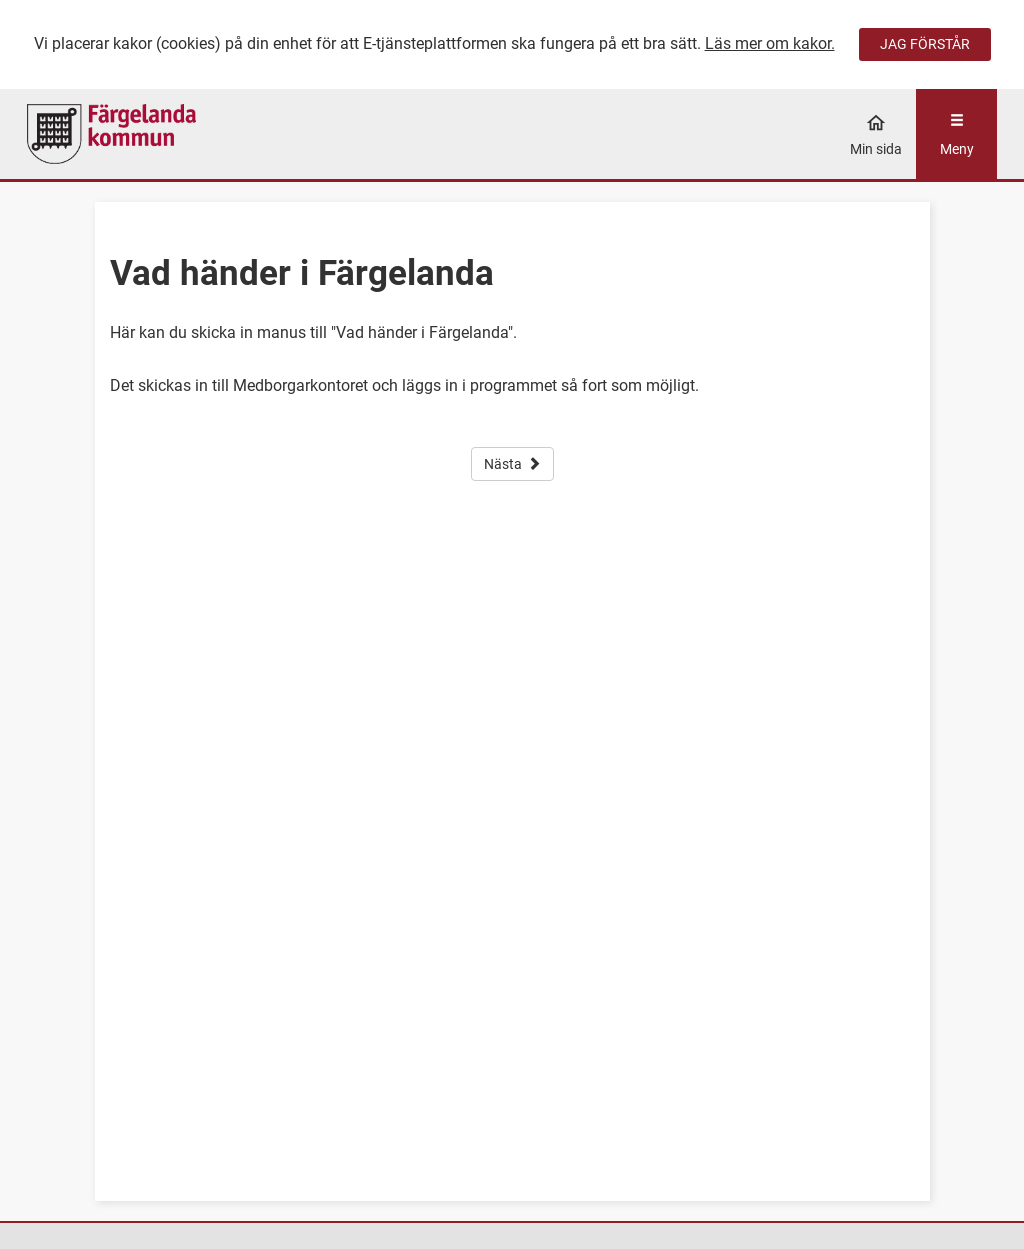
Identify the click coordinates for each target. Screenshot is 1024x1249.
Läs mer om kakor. (770, 43)
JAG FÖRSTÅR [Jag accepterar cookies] (925, 44)
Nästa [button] (512, 464)
